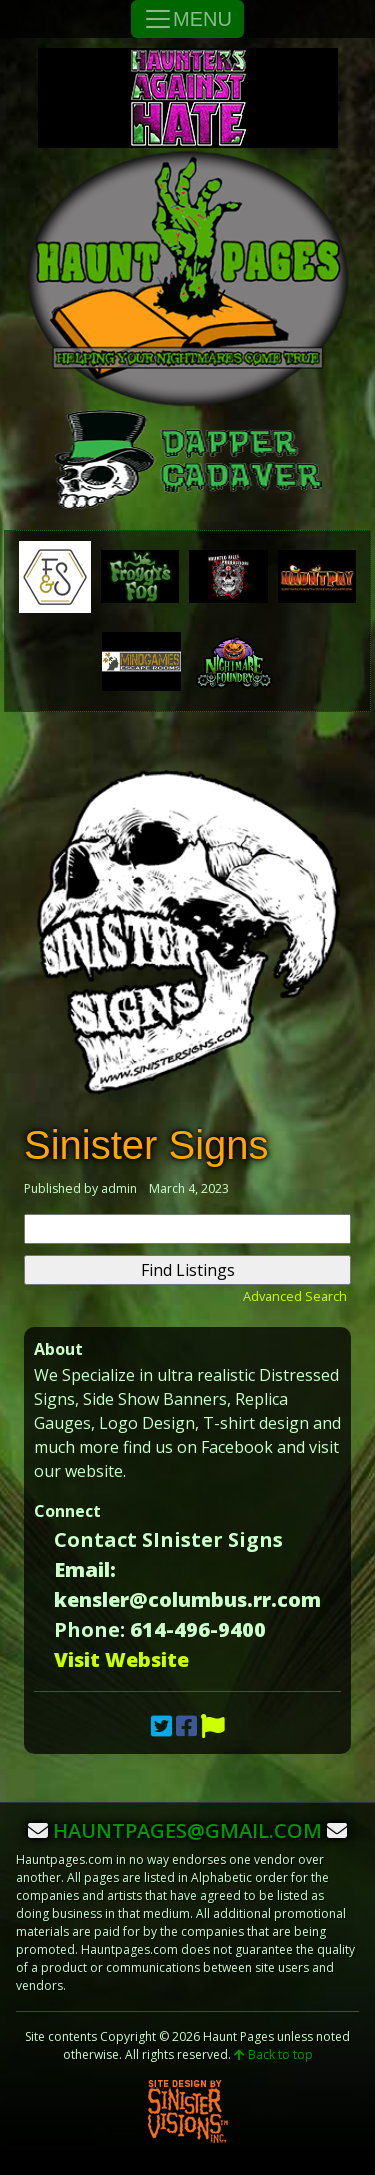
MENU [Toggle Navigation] (187, 19)
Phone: (89, 1629)
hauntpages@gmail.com (187, 1830)
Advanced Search (295, 1296)
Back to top (273, 2054)
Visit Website (121, 1659)
